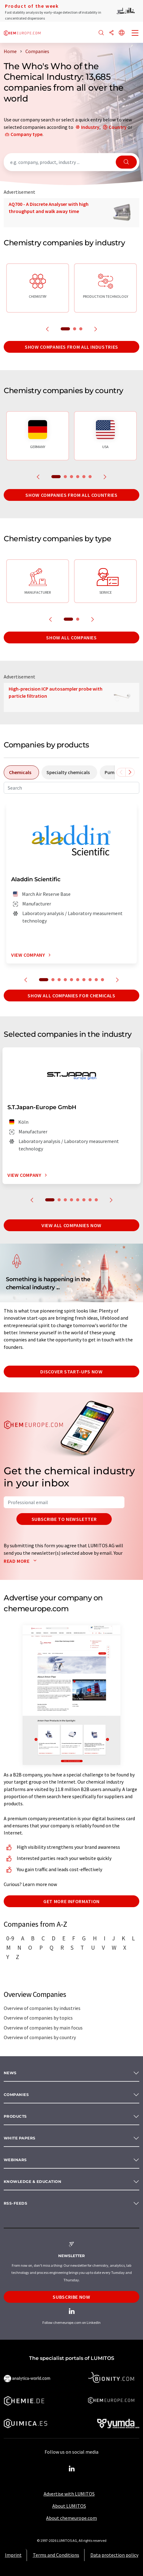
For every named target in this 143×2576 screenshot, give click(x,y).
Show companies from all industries (71, 347)
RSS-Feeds (15, 2203)
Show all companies (71, 637)
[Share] (111, 33)
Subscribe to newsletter (64, 1519)
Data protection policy (114, 2555)
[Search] (101, 33)
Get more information (71, 1901)
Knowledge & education (32, 2181)
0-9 (10, 1938)
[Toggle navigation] (135, 33)
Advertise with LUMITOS (69, 2494)
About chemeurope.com (71, 2518)
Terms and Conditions (56, 2555)
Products (15, 2116)
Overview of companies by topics (38, 2018)
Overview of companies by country (40, 2037)
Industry (90, 127)
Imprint (13, 2555)
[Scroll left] (121, 772)
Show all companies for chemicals (71, 995)
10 (102, 979)
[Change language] (121, 33)
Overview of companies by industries (42, 2008)
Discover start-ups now (71, 1371)
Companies (16, 2094)
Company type (26, 134)
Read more (21, 1561)
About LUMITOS (69, 2506)
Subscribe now (71, 2297)
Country (118, 127)
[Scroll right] (130, 772)
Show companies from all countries (71, 495)
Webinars (15, 2159)
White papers (20, 2138)
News (10, 2072)
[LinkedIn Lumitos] (71, 2469)
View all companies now (71, 1225)
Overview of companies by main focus (43, 2028)
